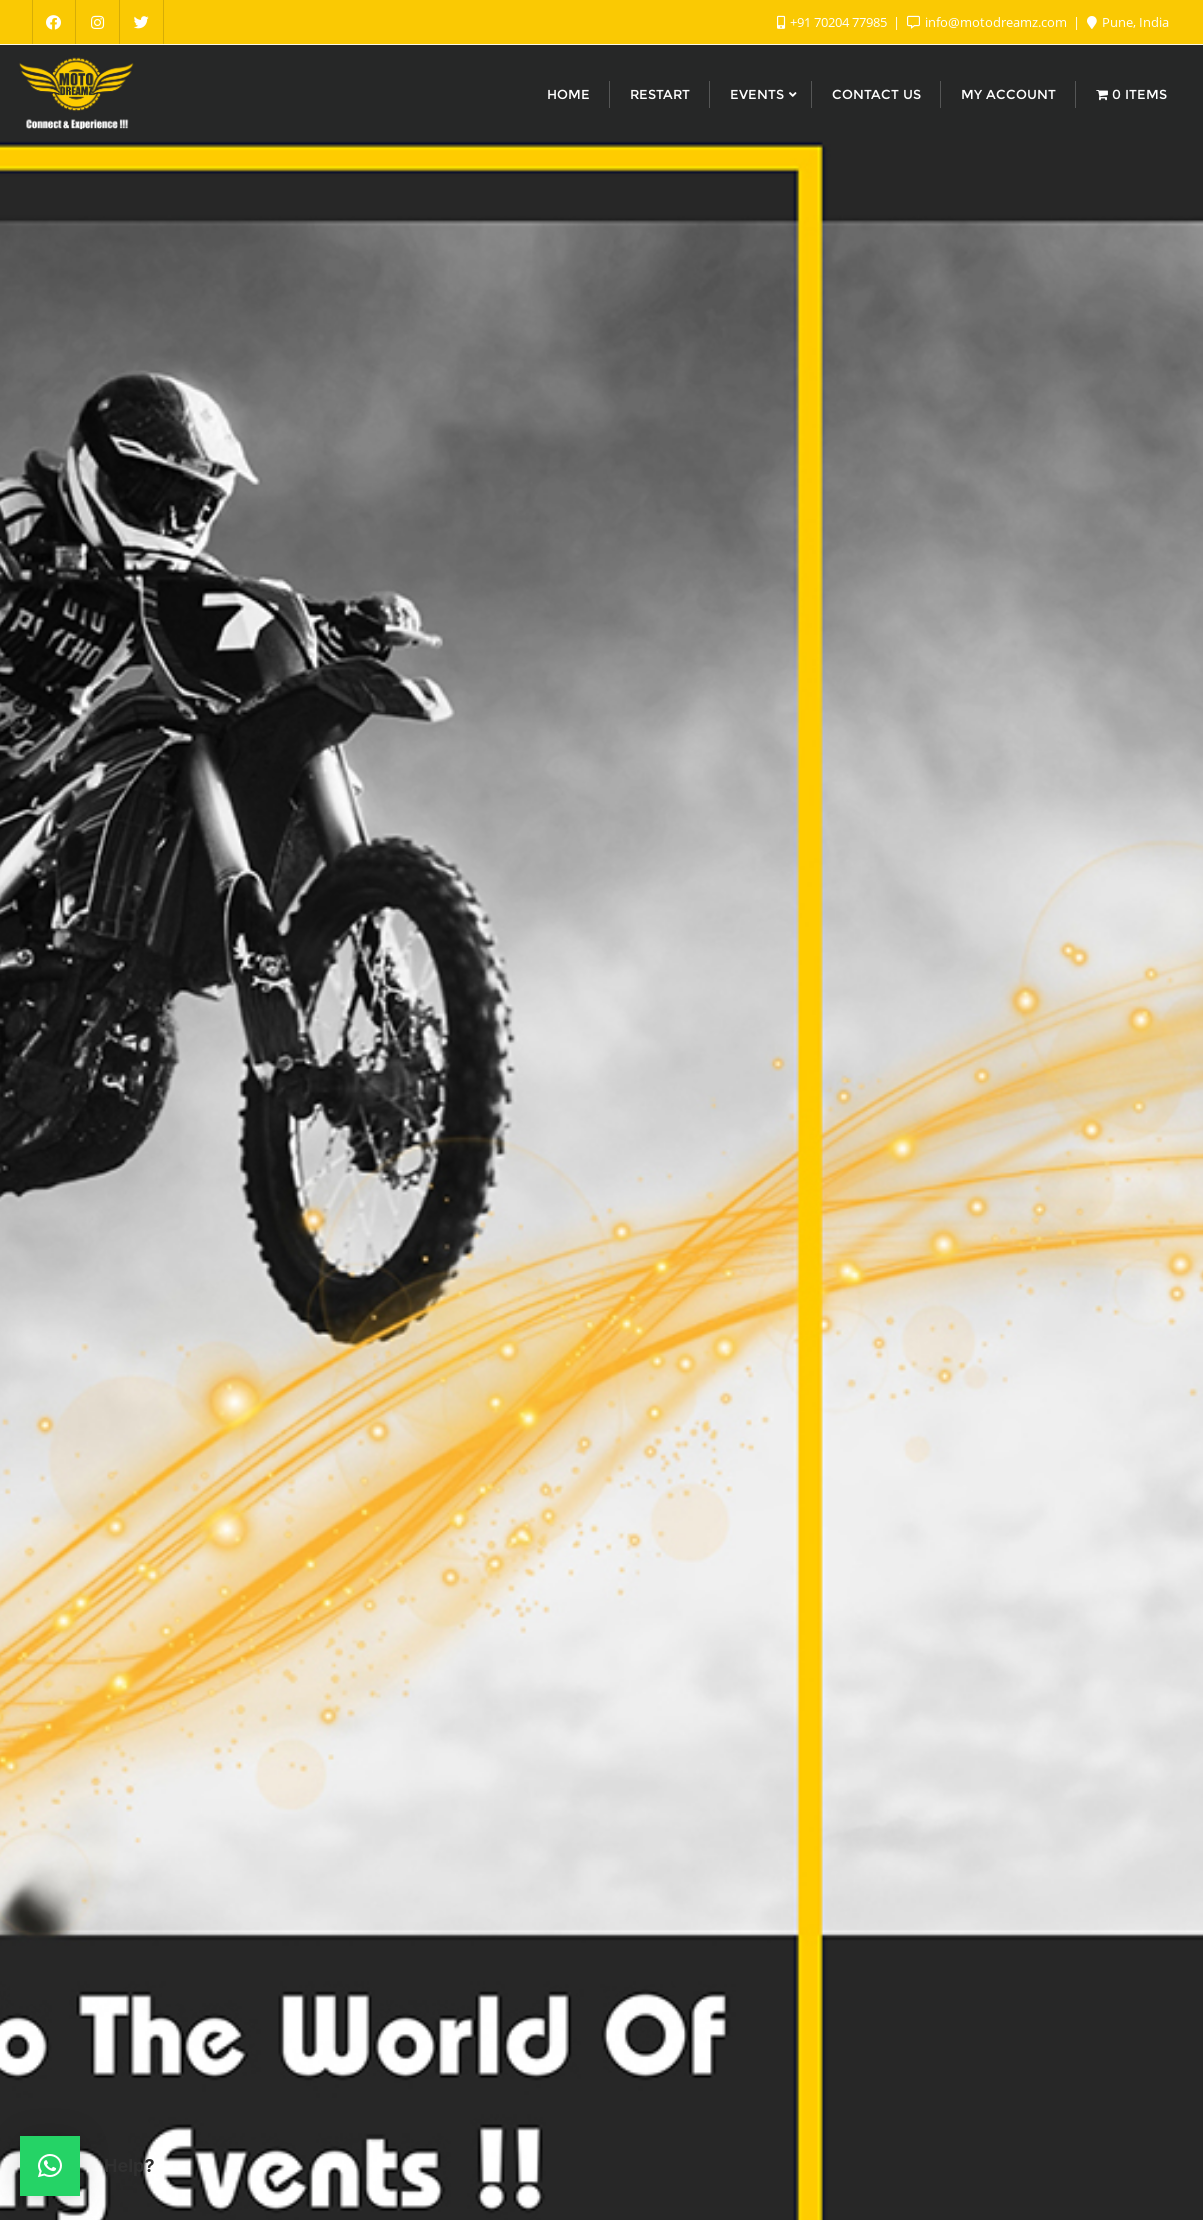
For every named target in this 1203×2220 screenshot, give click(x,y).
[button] (50, 2166)
